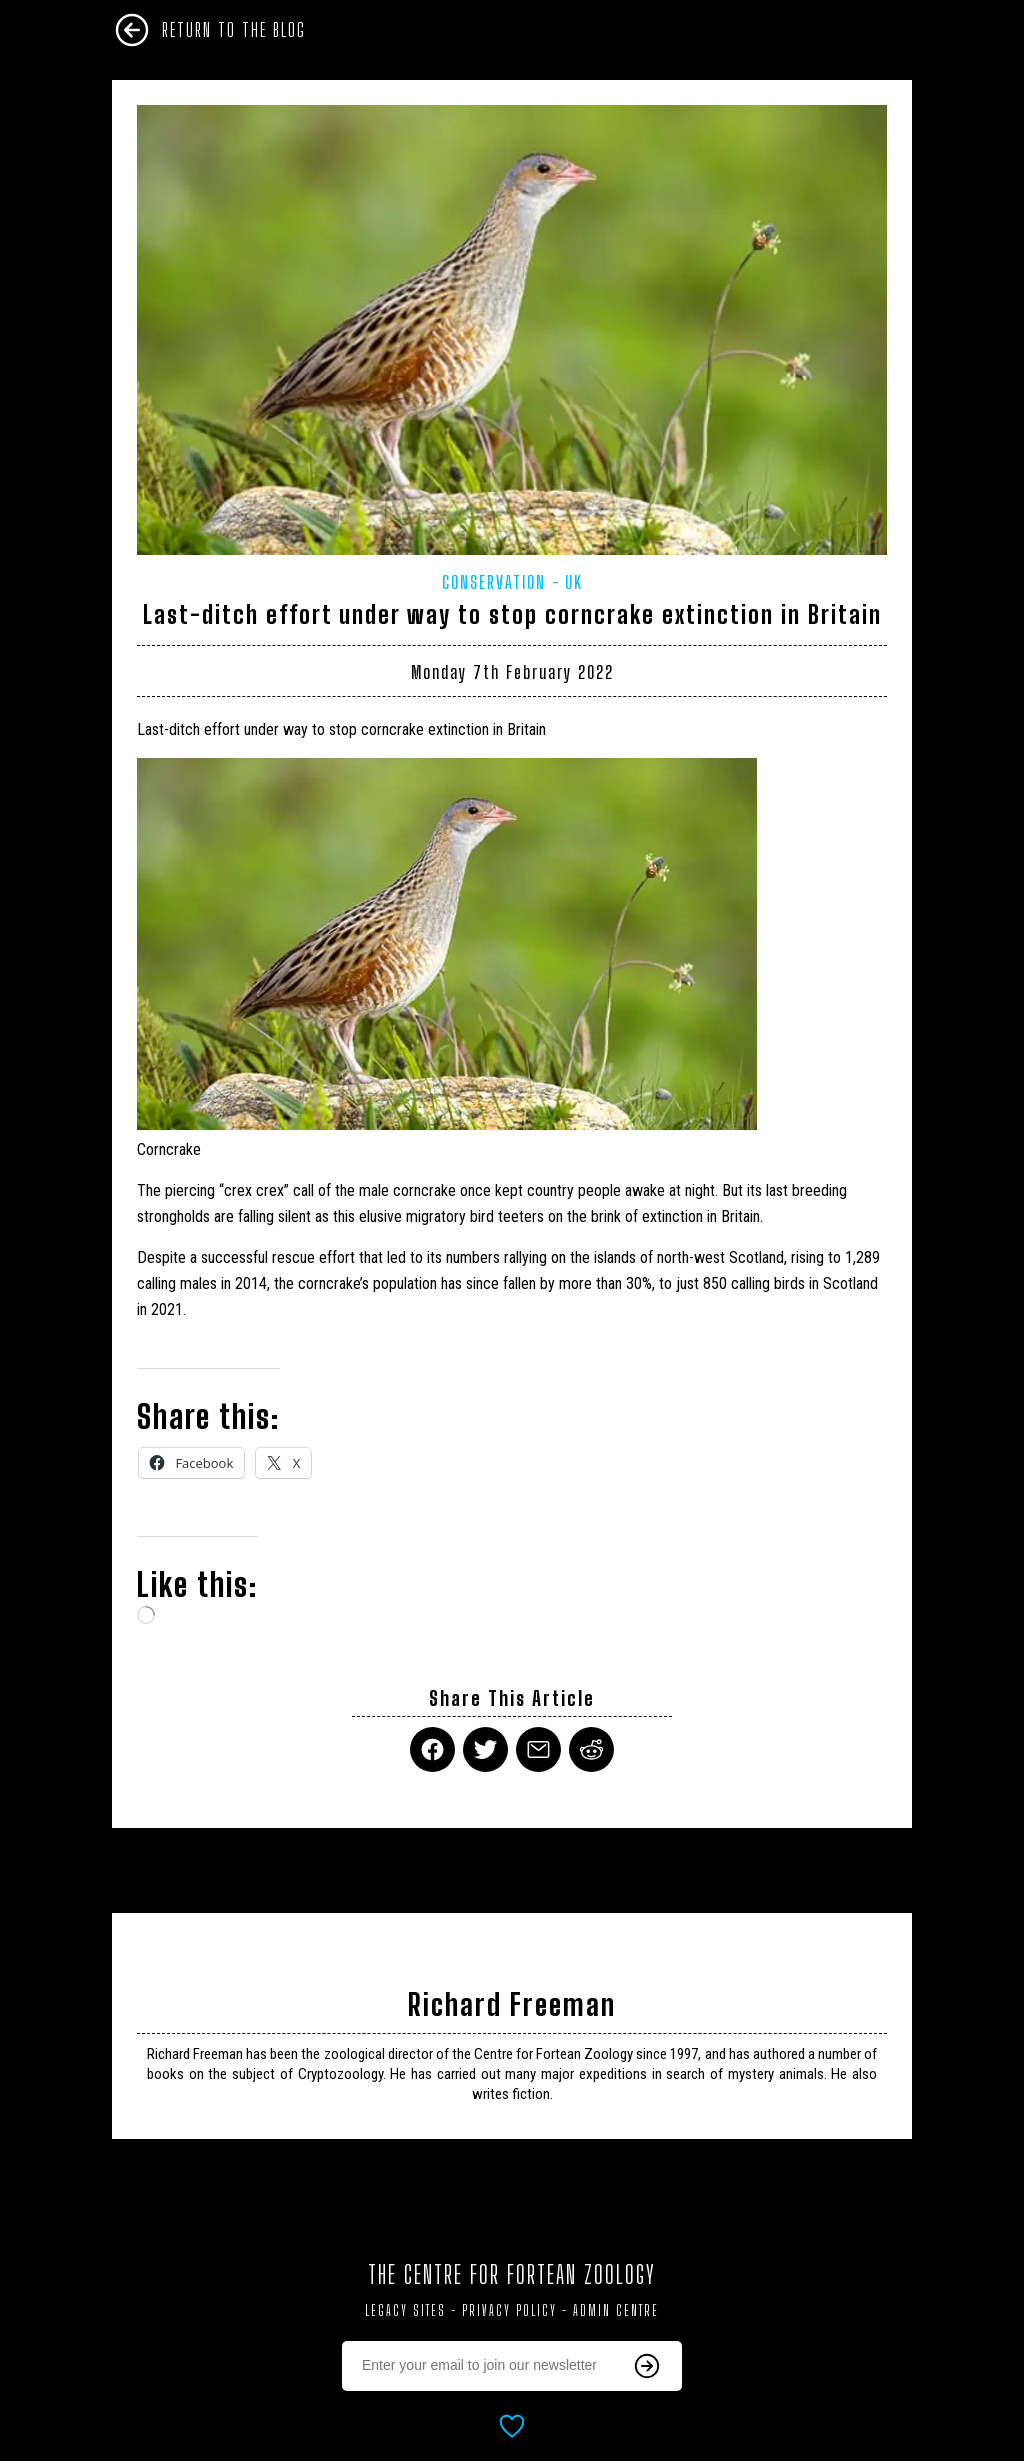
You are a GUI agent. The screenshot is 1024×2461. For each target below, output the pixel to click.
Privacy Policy (509, 2310)
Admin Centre (616, 2310)
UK (574, 582)
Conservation (494, 582)
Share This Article (512, 1698)
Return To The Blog (234, 30)
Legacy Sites (405, 2310)
